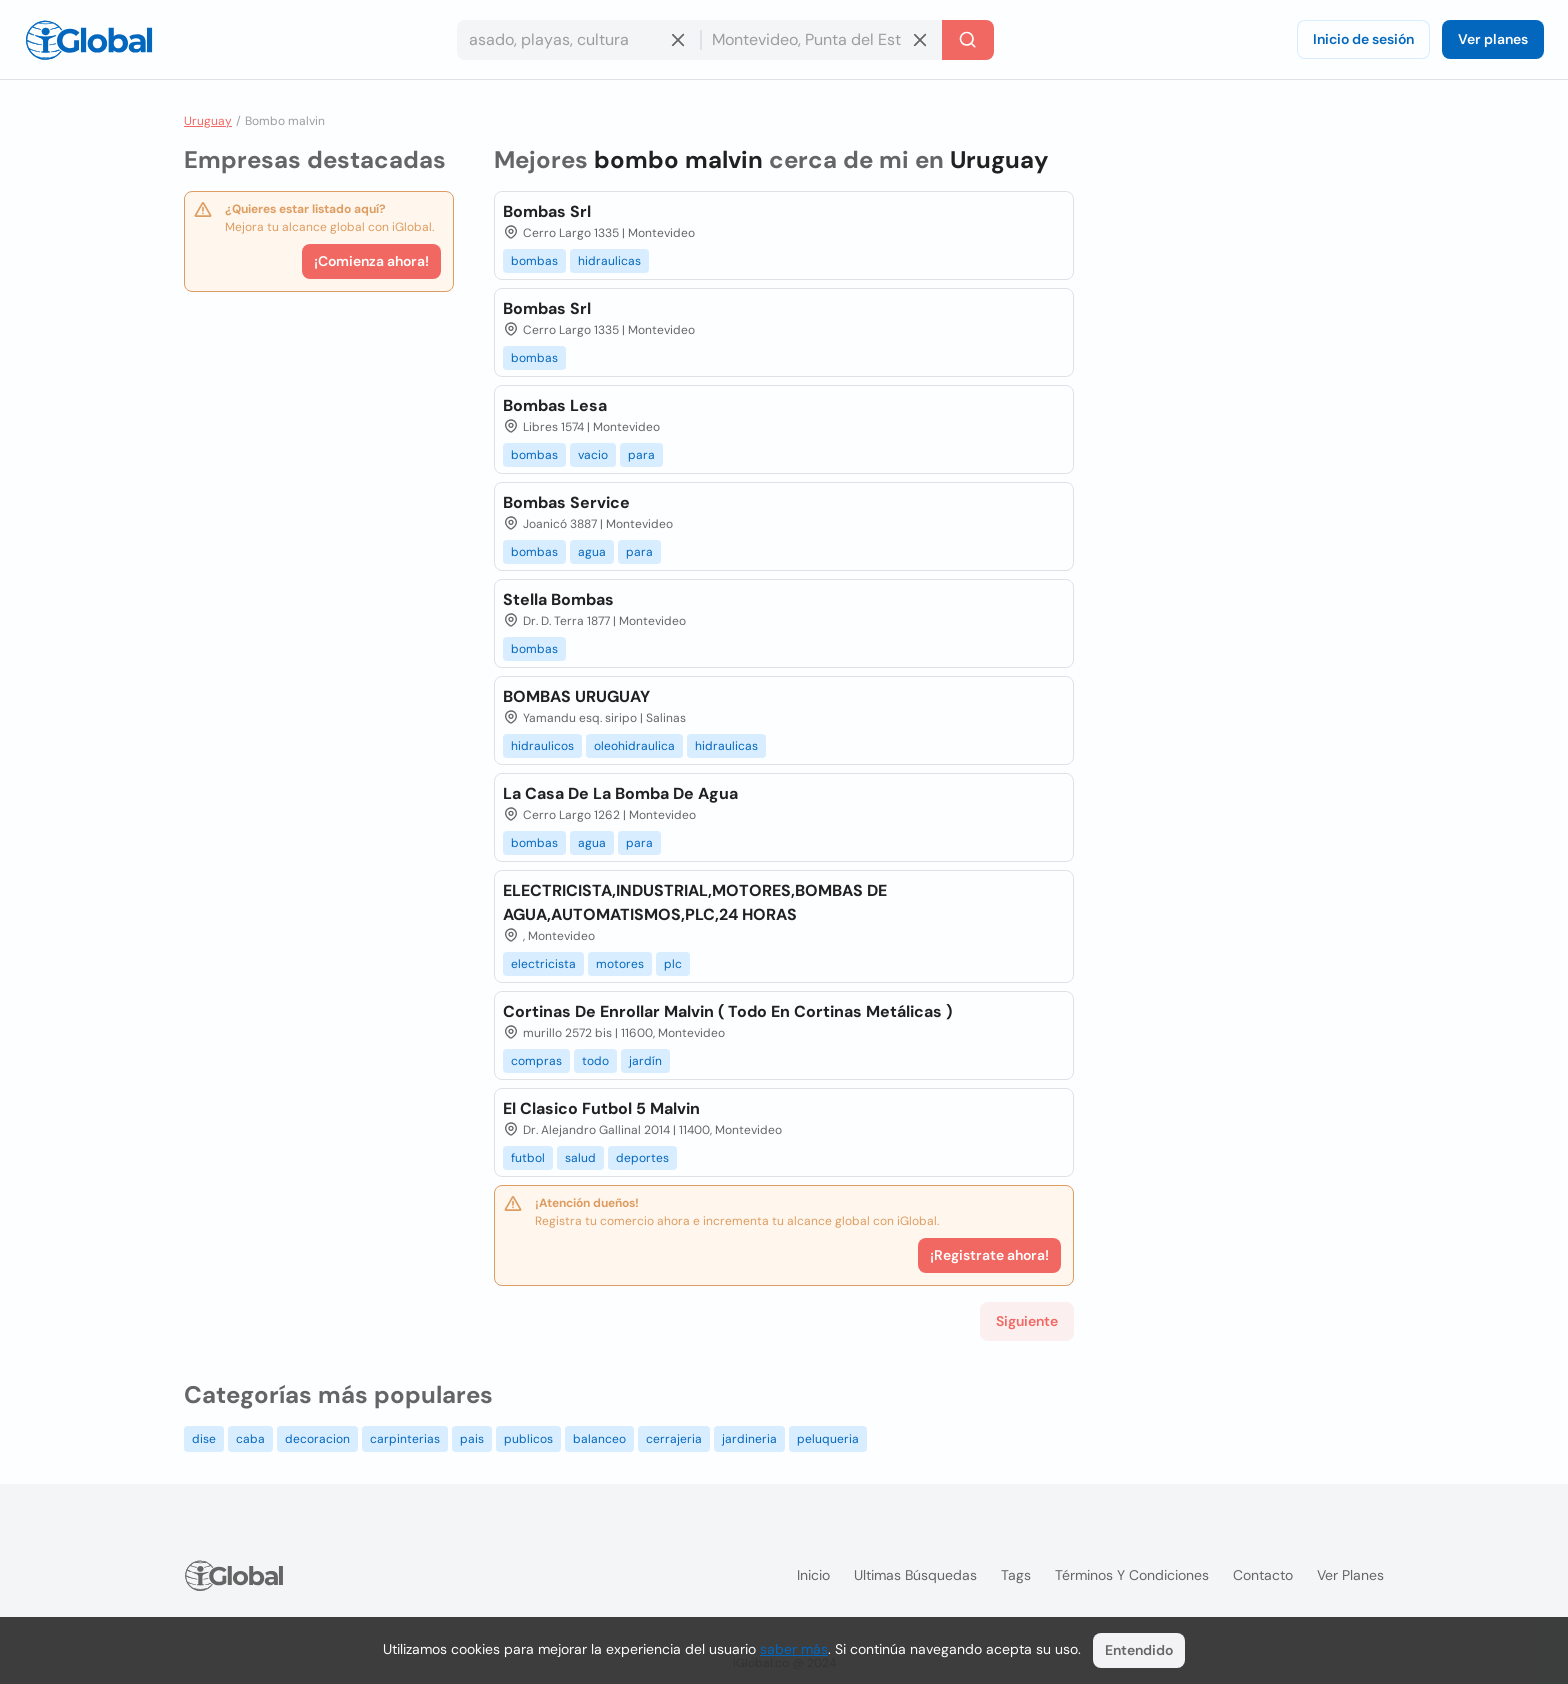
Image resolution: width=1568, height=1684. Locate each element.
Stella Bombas (558, 599)
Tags (1016, 1575)
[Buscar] (968, 40)
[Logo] (89, 40)
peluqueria (828, 1439)
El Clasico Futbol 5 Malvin (601, 1108)
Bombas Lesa (555, 405)
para (641, 455)
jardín (645, 1061)
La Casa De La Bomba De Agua (620, 793)
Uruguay (208, 121)
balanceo (599, 1439)
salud (580, 1158)
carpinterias (405, 1439)
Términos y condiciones (1132, 1575)
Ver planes (1493, 39)
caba (250, 1439)
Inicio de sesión (1363, 39)
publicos (528, 1439)
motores (620, 964)
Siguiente (1027, 1321)
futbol (528, 1158)
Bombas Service (566, 502)
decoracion (317, 1439)
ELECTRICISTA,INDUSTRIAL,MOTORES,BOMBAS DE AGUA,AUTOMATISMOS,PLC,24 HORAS (695, 902)
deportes (642, 1158)
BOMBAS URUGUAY (576, 696)
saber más (794, 1649)
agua (592, 552)
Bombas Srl (547, 211)
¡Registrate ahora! (989, 1255)
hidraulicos (542, 746)
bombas (534, 261)
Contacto (1263, 1575)
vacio (593, 455)
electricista (543, 964)
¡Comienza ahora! (371, 261)
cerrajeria (674, 1439)
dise (204, 1439)
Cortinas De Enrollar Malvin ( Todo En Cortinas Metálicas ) (727, 1011)
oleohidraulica (634, 746)
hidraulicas (609, 261)
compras (536, 1061)
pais (472, 1439)
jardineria (749, 1439)
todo (595, 1061)
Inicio (813, 1575)
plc (673, 964)
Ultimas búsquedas (915, 1575)
